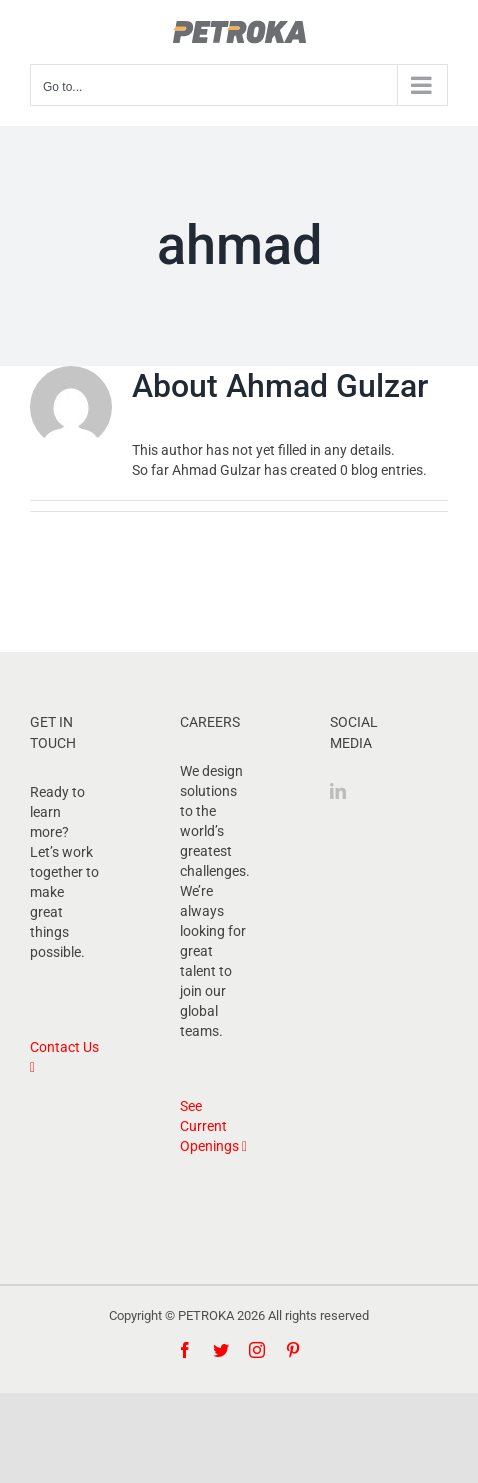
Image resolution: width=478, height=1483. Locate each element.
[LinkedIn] (338, 791)
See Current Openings (213, 1126)
